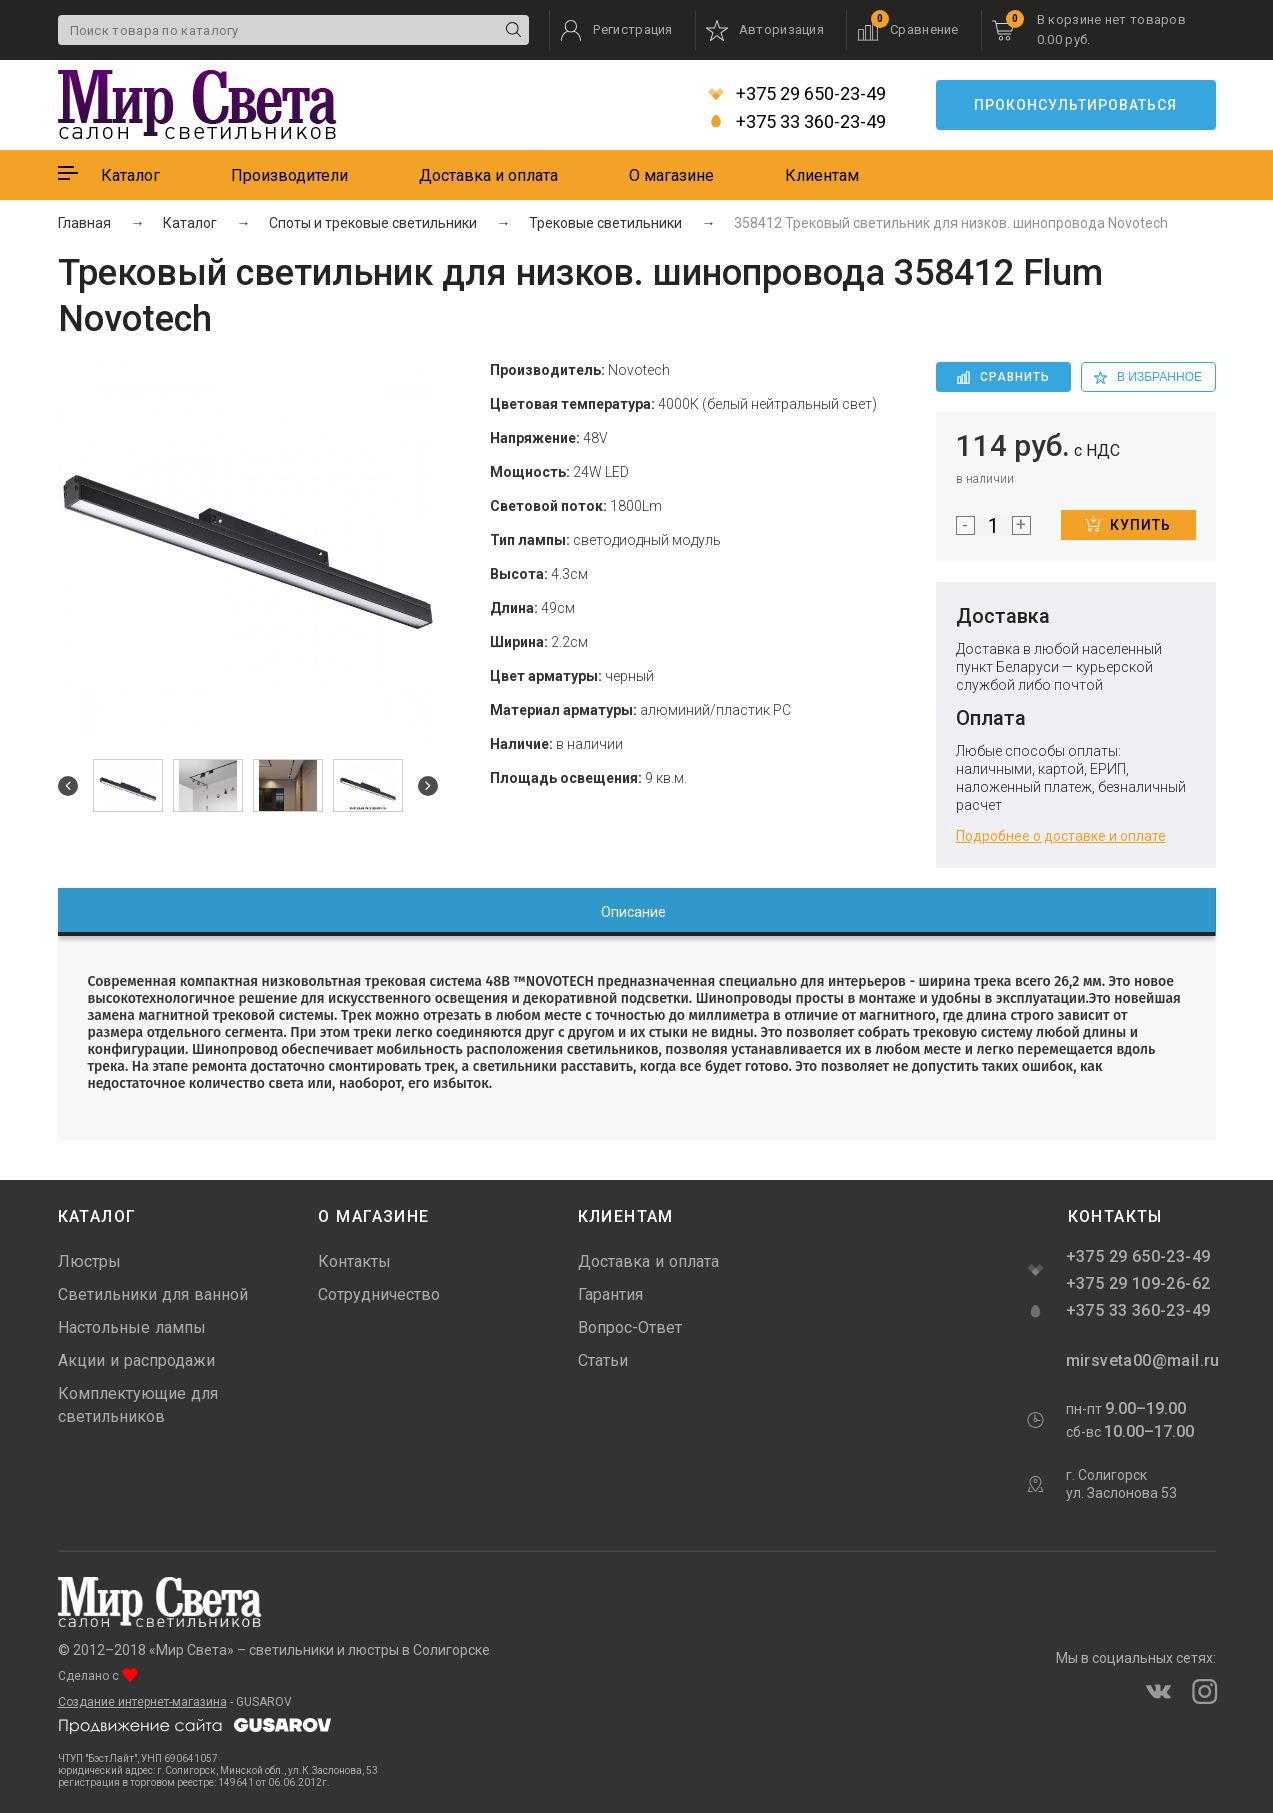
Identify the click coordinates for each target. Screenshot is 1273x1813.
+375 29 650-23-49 (797, 94)
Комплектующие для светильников (138, 1405)
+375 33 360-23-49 (797, 122)
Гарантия (610, 1294)
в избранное (1148, 377)
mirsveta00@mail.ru (1141, 1360)
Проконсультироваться (1075, 105)
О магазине (671, 175)
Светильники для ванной (153, 1294)
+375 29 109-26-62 (1138, 1283)
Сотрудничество (379, 1294)
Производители (289, 175)
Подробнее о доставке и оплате (1061, 836)
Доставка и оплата (488, 175)
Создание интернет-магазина (142, 1702)
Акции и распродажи (136, 1360)
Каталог (130, 175)
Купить (1128, 524)
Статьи (603, 1360)
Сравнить (1003, 377)
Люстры (89, 1261)
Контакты (354, 1261)
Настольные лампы (132, 1327)
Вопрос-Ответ (630, 1327)
